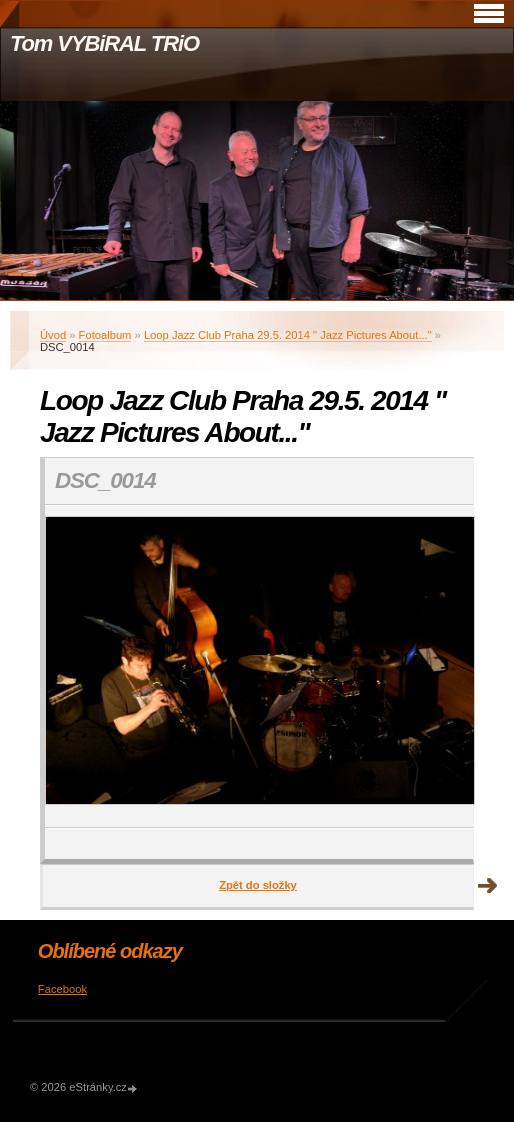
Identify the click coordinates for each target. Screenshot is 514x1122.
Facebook (62, 989)
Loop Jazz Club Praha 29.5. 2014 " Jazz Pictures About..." (288, 335)
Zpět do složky (258, 885)
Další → (488, 886)
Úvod (53, 335)
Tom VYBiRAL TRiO (104, 43)
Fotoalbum (105, 335)
